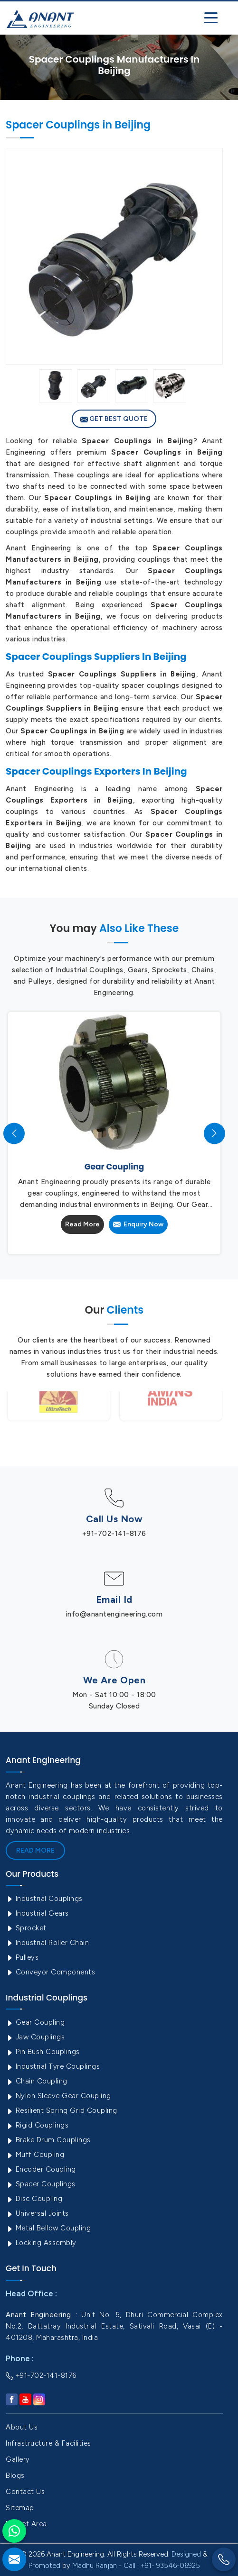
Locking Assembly (41, 2242)
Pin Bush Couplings (43, 2051)
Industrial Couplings (44, 1898)
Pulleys (22, 1957)
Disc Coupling (34, 2198)
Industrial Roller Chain (47, 1942)
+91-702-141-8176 (114, 1533)
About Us (22, 2427)
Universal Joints (37, 2213)
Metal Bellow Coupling (48, 2228)
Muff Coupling (35, 2154)
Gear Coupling (35, 2022)
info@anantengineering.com (114, 1614)
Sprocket (26, 1928)
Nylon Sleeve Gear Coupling (58, 2096)
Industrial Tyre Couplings (53, 2066)
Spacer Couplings (41, 2184)
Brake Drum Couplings (48, 2140)
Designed (186, 2554)
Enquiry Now (138, 1224)
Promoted (44, 2565)
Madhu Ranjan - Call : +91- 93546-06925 (136, 2565)
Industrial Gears (37, 1913)
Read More (82, 1224)
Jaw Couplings (35, 2037)
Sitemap (20, 2507)
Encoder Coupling (41, 2169)
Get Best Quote (114, 419)
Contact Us (25, 2491)
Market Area (26, 2524)
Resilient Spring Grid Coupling (61, 2110)
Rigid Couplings (37, 2125)
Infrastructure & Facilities (48, 2443)
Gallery (18, 2459)
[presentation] (14, 1133)
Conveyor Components (50, 1972)
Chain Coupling (36, 2081)
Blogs (15, 2475)
